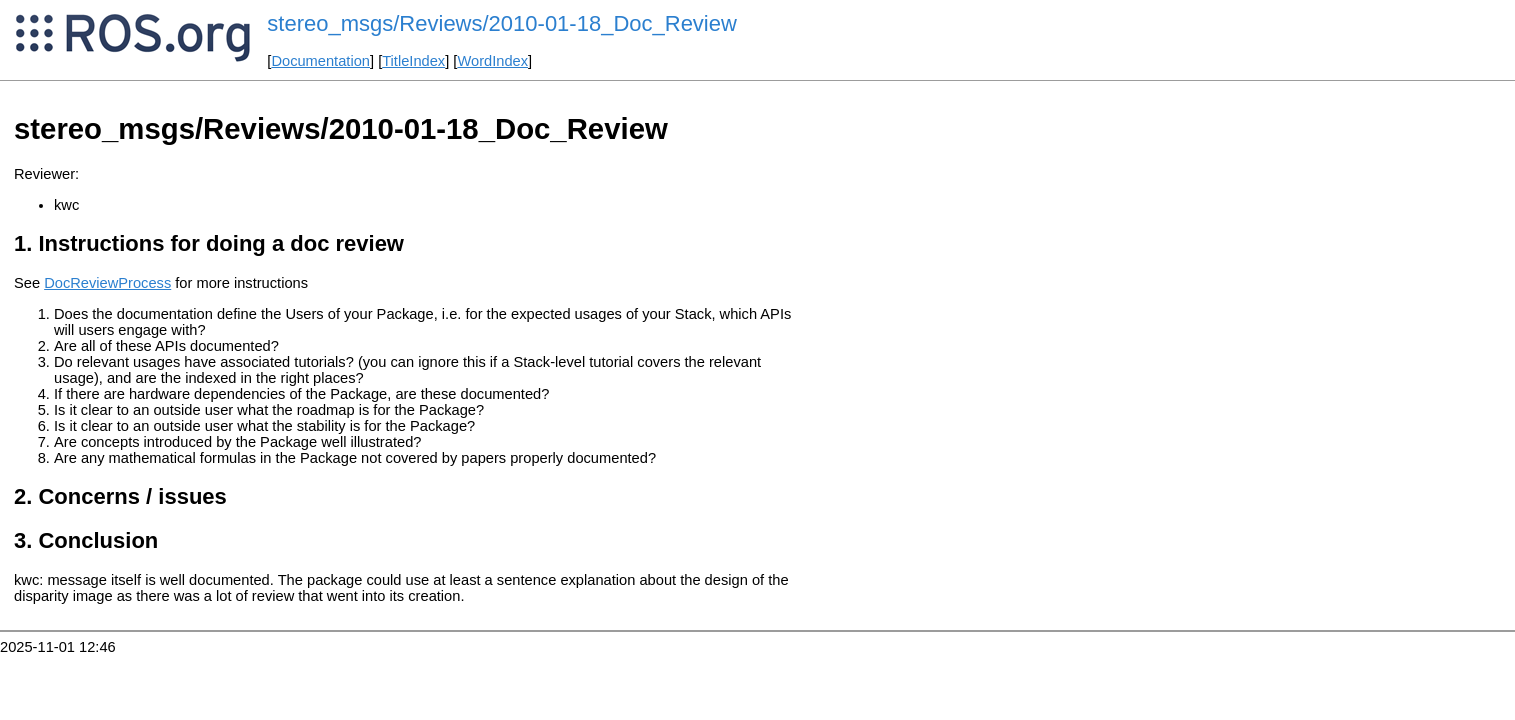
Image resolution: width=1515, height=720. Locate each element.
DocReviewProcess (107, 283)
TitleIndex (413, 61)
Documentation (320, 61)
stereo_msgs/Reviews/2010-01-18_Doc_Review (502, 23)
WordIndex (492, 61)
